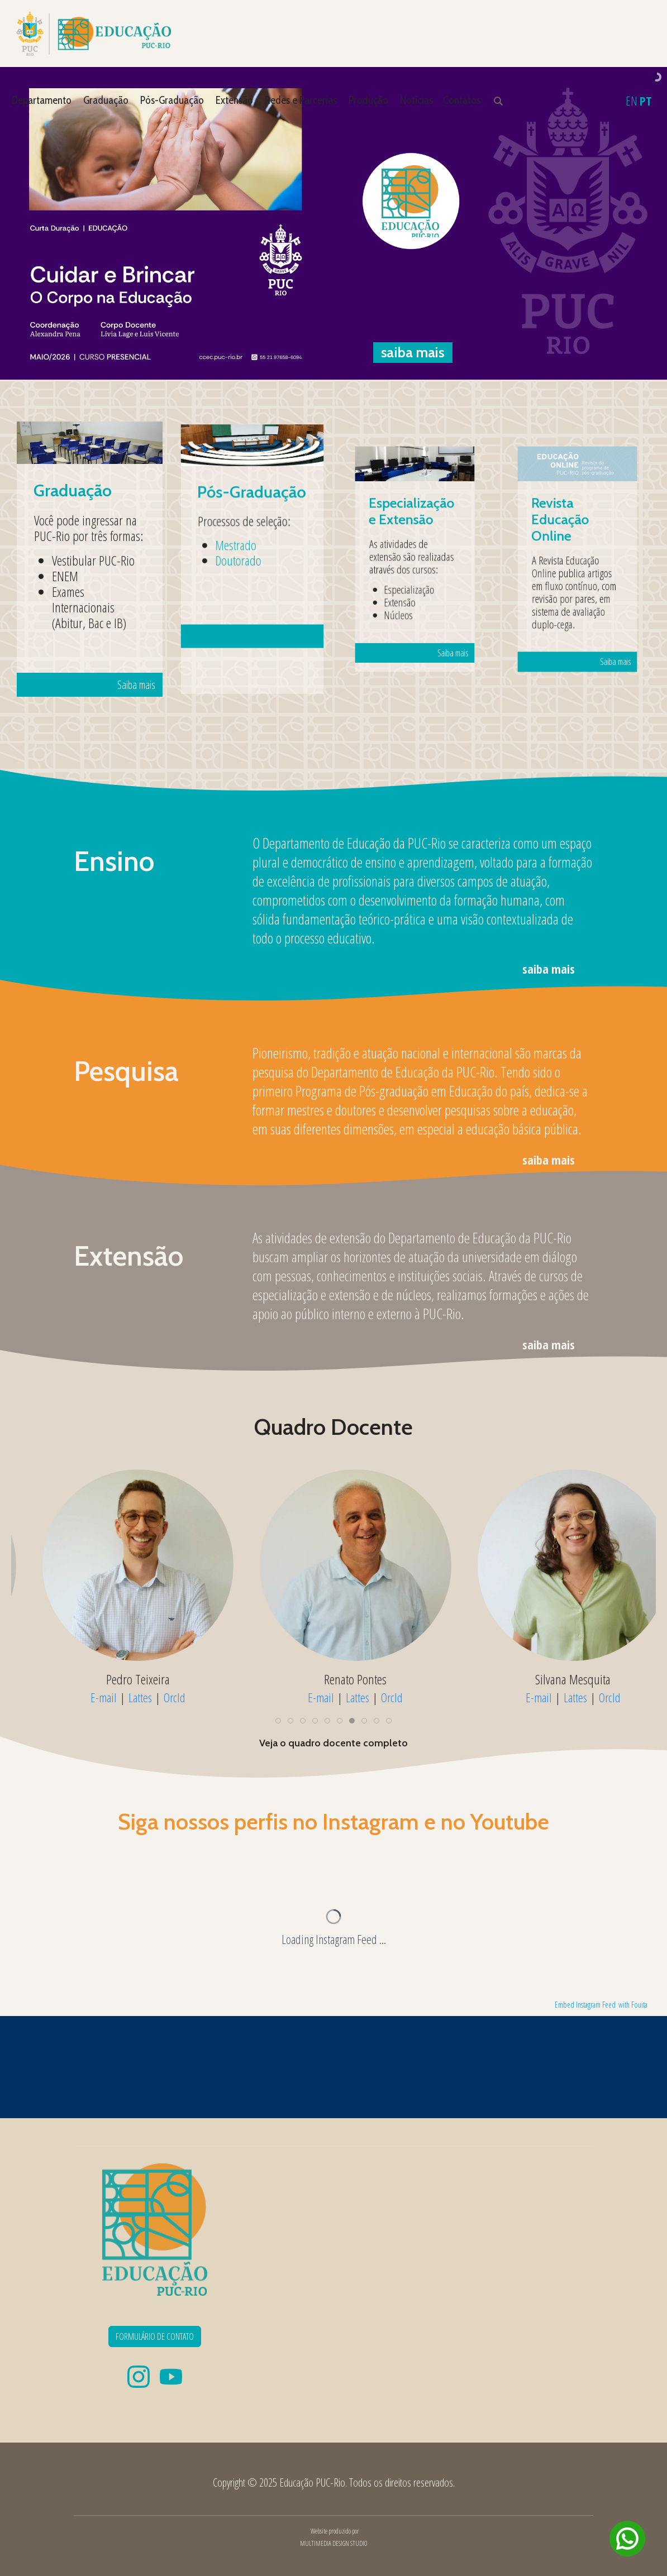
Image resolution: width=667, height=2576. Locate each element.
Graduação (105, 100)
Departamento (42, 100)
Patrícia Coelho (333, 1678)
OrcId (152, 1697)
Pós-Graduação (172, 100)
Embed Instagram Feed (585, 2004)
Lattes (118, 1697)
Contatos (461, 100)
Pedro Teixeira (551, 1678)
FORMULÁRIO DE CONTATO (155, 2336)
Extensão (234, 100)
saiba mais (548, 968)
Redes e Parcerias (301, 100)
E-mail (81, 1697)
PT (646, 100)
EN (631, 100)
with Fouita (632, 2004)
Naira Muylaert (116, 1678)
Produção (368, 100)
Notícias (416, 100)
